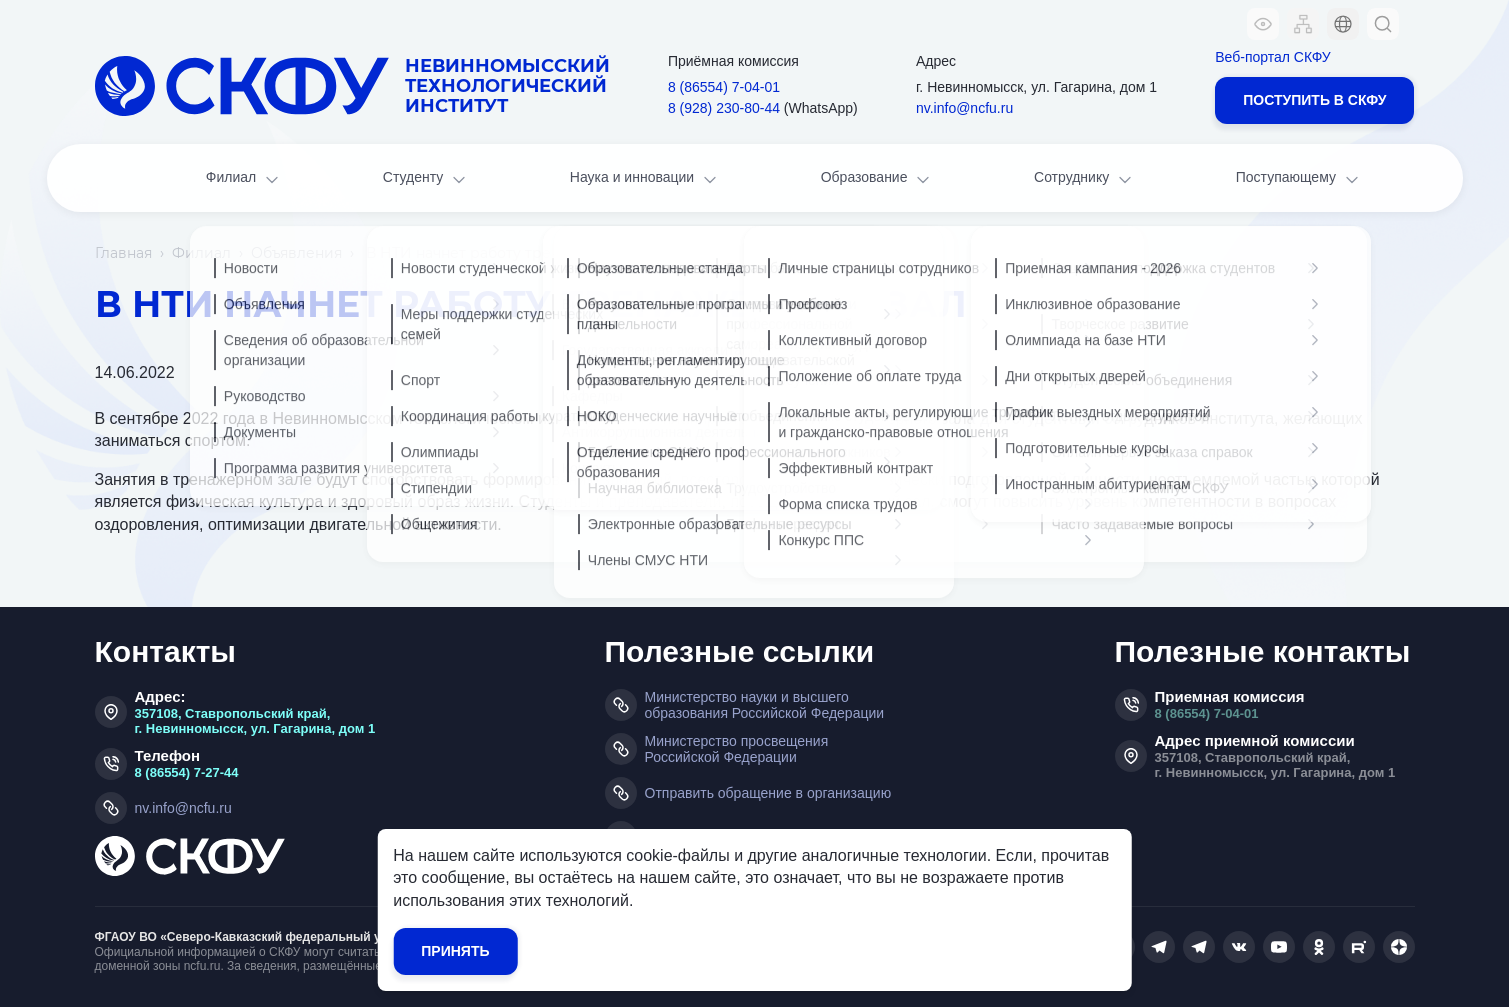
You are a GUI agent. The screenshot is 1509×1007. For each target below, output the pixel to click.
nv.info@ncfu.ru (964, 108)
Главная (123, 253)
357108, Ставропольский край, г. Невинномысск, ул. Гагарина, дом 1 (255, 721)
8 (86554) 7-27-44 (187, 772)
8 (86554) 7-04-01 (1207, 713)
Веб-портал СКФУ (1272, 57)
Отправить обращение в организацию (768, 793)
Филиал (244, 179)
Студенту (426, 179)
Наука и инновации (645, 179)
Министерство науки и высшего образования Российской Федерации (765, 705)
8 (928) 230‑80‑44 (724, 108)
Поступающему (1299, 179)
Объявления (296, 253)
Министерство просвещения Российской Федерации (737, 749)
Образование (877, 179)
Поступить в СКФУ (1314, 100)
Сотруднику (1084, 179)
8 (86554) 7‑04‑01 (724, 87)
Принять (455, 951)
